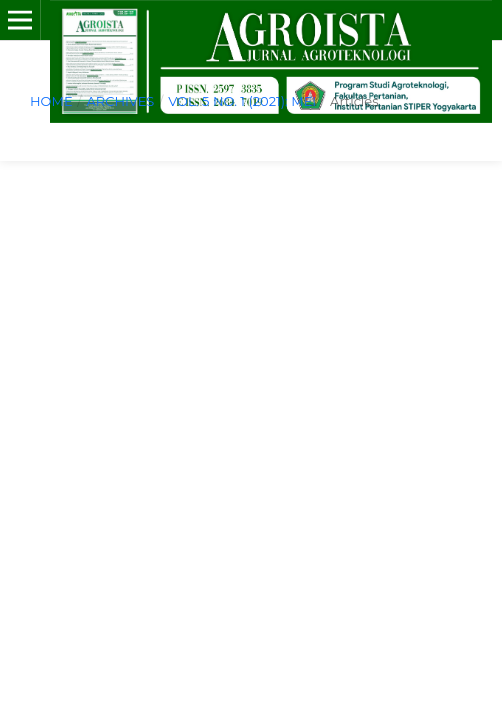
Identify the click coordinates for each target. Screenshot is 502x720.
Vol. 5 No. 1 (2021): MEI (242, 101)
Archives (120, 101)
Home (51, 101)
